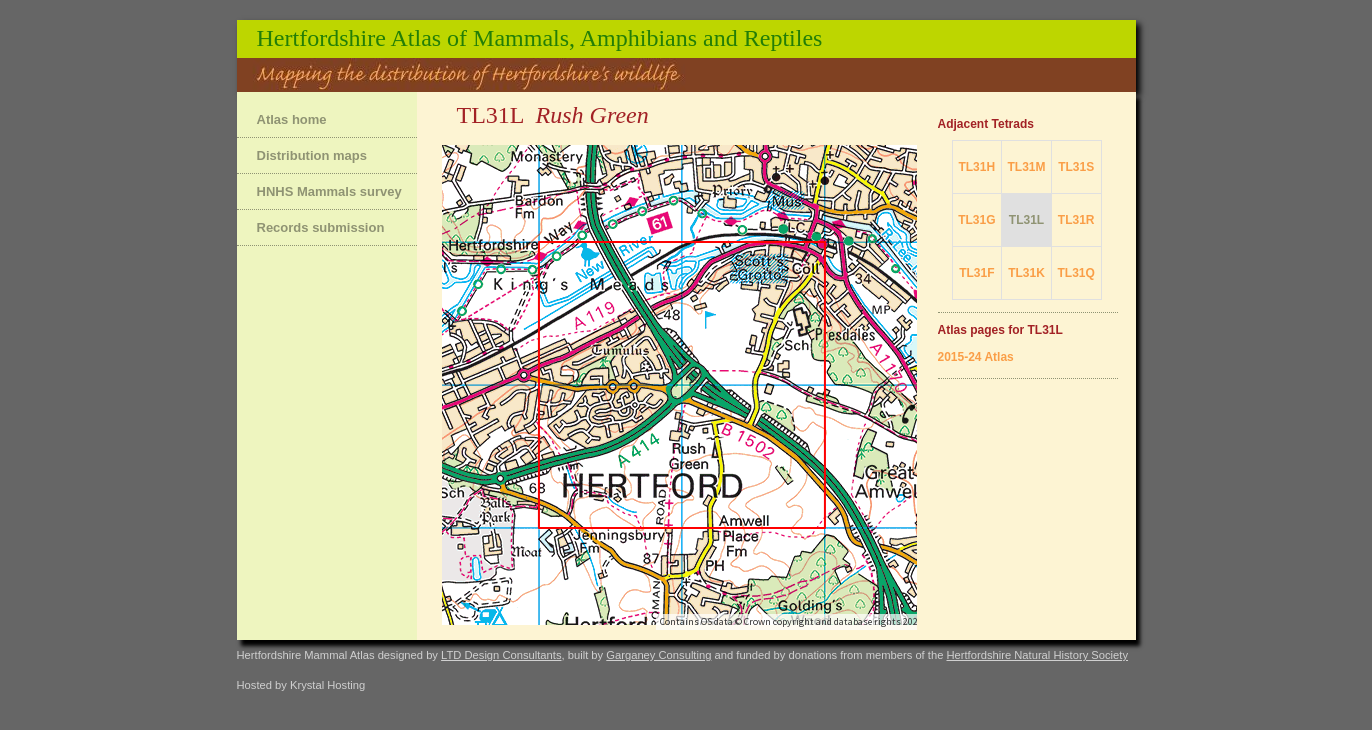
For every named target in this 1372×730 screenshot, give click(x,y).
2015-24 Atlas (976, 357)
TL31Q (1076, 273)
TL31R (1076, 220)
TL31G (976, 220)
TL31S (1076, 167)
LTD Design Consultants (501, 655)
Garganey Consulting (658, 655)
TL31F (976, 273)
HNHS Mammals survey (329, 191)
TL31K (1026, 273)
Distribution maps (312, 155)
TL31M (1026, 167)
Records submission (321, 227)
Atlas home (292, 119)
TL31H (976, 167)
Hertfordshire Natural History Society (1037, 655)
